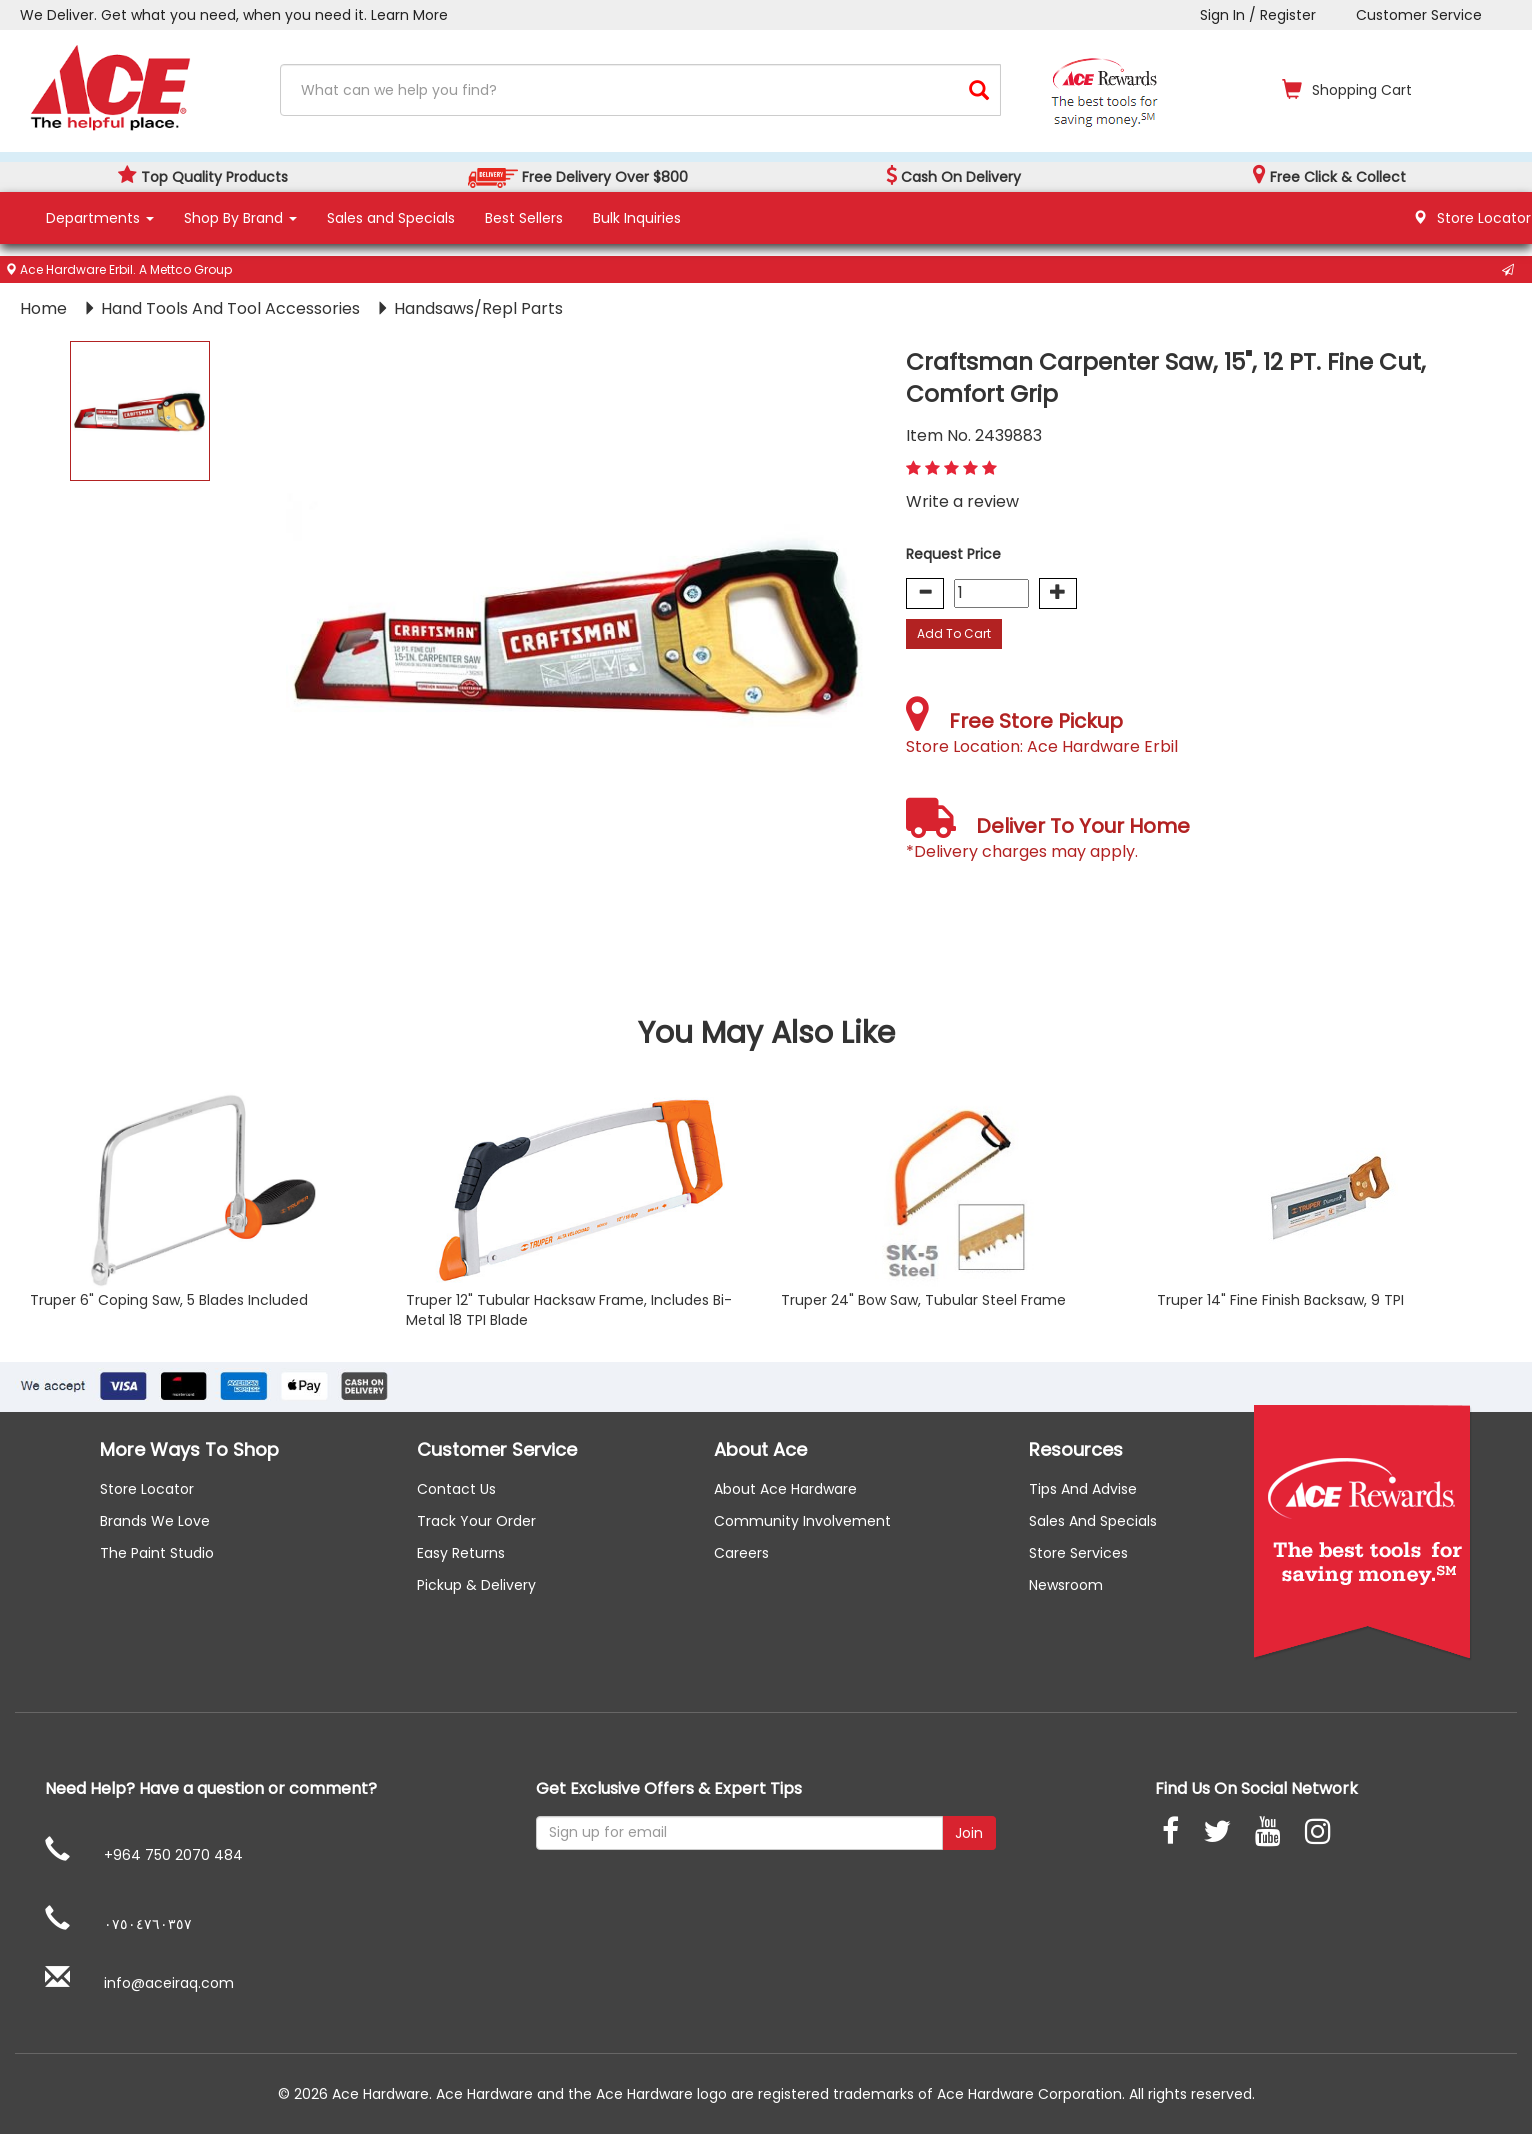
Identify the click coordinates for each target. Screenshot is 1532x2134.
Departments (100, 218)
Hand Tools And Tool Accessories (232, 308)
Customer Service (1419, 15)
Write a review (962, 501)
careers (741, 1553)
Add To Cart (954, 633)
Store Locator (147, 1489)
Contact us (456, 1489)
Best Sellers (524, 218)
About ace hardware (785, 1489)
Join (969, 1833)
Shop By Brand (240, 218)
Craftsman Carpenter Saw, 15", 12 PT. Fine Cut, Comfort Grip (1166, 378)
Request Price (953, 554)
